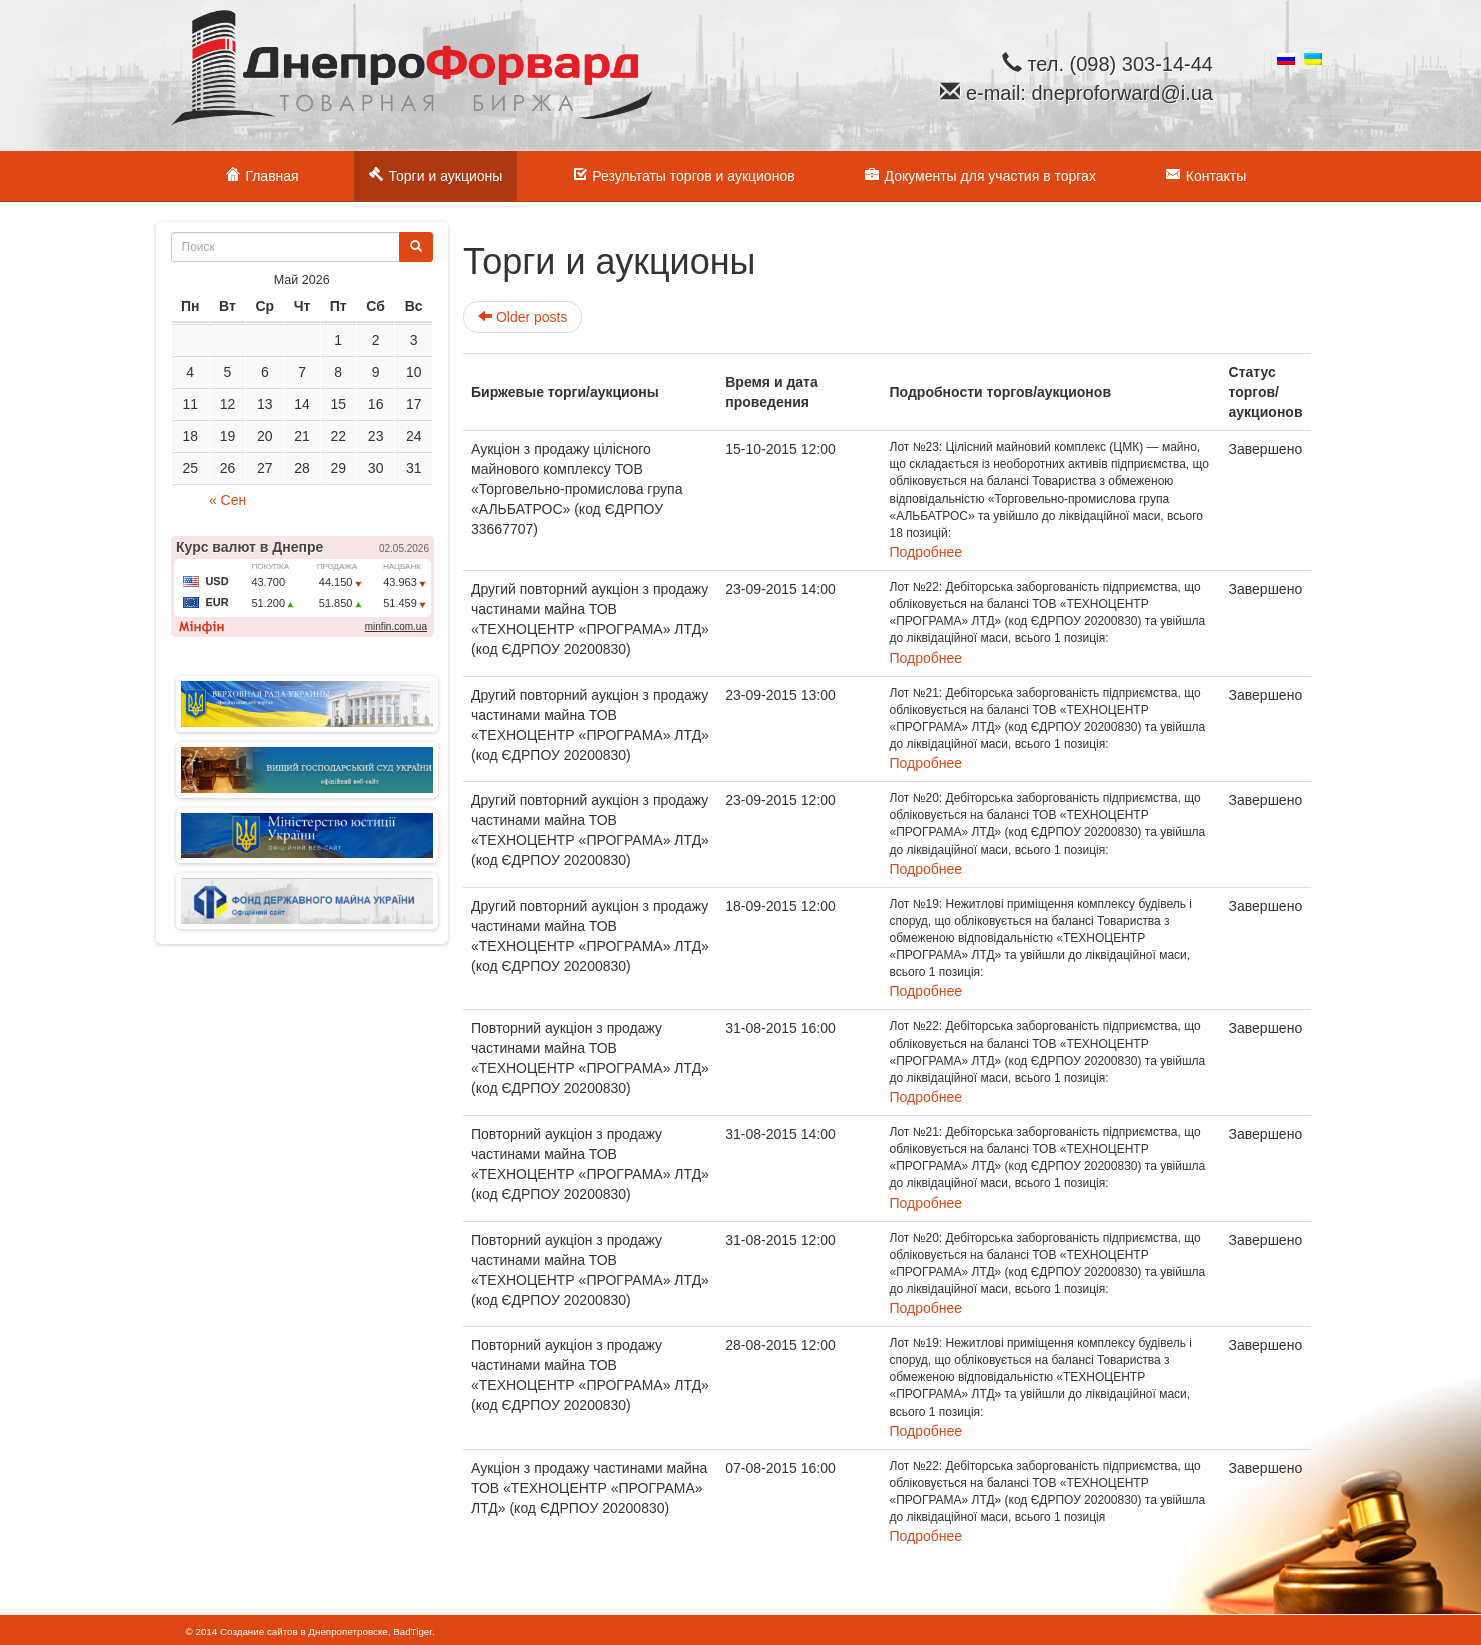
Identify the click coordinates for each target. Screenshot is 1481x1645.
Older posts (522, 317)
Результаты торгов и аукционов (683, 174)
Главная (262, 174)
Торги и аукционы (436, 174)
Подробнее (926, 552)
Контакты (1206, 174)
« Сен (227, 500)
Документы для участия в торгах (980, 174)
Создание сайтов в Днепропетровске (304, 1631)
